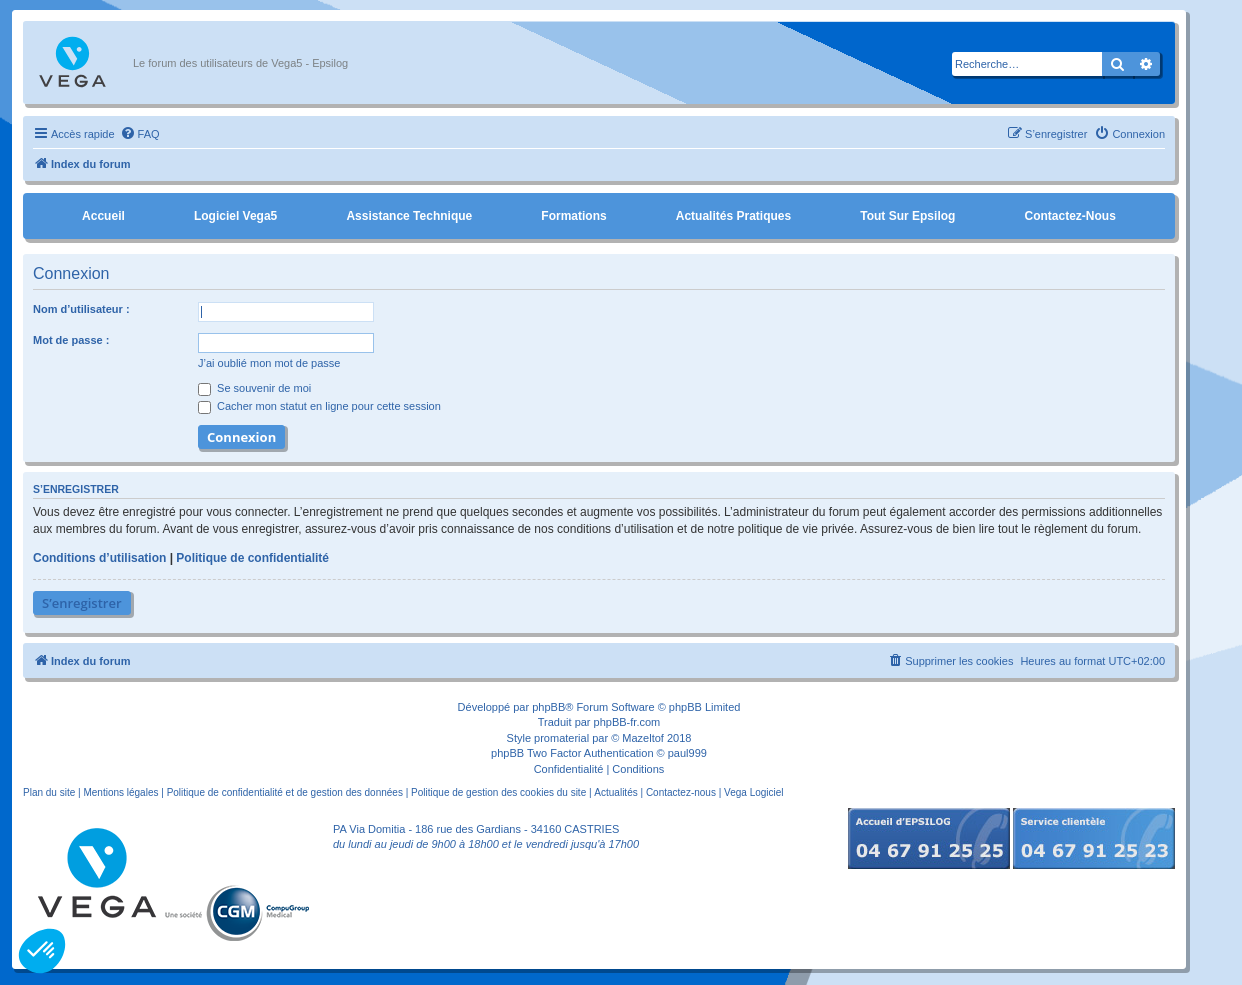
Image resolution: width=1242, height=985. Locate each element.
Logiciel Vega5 (235, 216)
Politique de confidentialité (252, 558)
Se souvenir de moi (254, 388)
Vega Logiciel (754, 792)
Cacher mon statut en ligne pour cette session (319, 406)
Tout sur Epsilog (907, 216)
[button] (42, 951)
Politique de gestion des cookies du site (498, 792)
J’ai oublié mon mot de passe (269, 363)
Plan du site (49, 792)
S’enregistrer (82, 603)
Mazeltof (643, 738)
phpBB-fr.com (627, 722)
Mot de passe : (71, 340)
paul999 (687, 753)
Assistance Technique (409, 216)
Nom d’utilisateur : (81, 309)
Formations (573, 216)
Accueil (103, 216)
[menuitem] (140, 134)
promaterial (561, 738)
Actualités (615, 792)
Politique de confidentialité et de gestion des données (285, 792)
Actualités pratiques (733, 216)
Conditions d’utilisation (99, 558)
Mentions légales (120, 792)
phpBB (548, 707)
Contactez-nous (1069, 216)
